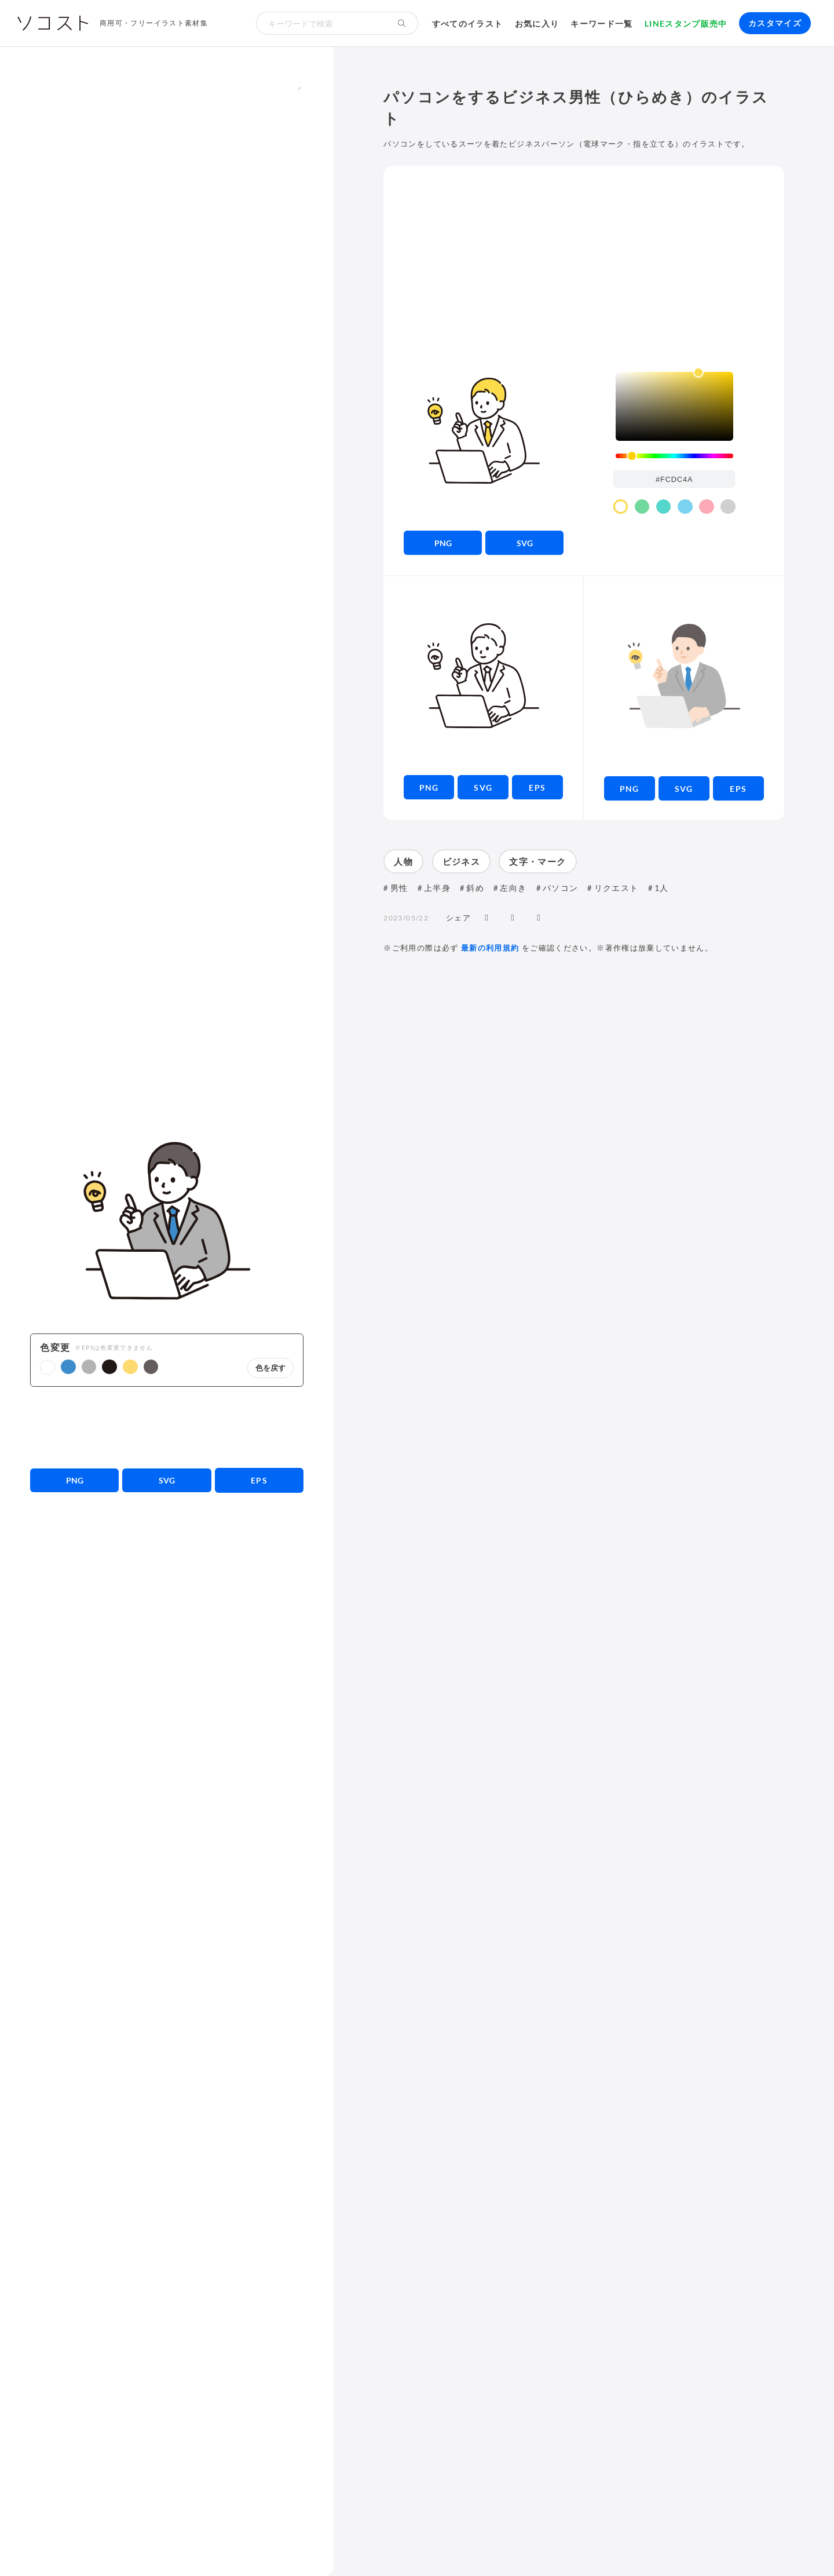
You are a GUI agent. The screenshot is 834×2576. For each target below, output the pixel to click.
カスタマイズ (775, 23)
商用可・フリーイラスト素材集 (154, 23)
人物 (403, 861)
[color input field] (674, 479)
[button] (47, 1367)
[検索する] (402, 23)
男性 (399, 888)
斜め (475, 888)
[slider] (674, 456)
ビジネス (461, 861)
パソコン (560, 888)
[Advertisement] (166, 1427)
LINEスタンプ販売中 (686, 23)
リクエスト (616, 888)
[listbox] (674, 406)
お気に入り (537, 23)
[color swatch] (620, 506)
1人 (661, 888)
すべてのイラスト (467, 23)
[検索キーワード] (321, 23)
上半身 (437, 888)
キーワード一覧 (601, 23)
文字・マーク (537, 861)
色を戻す (270, 1368)
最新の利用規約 (490, 947)
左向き (513, 888)
